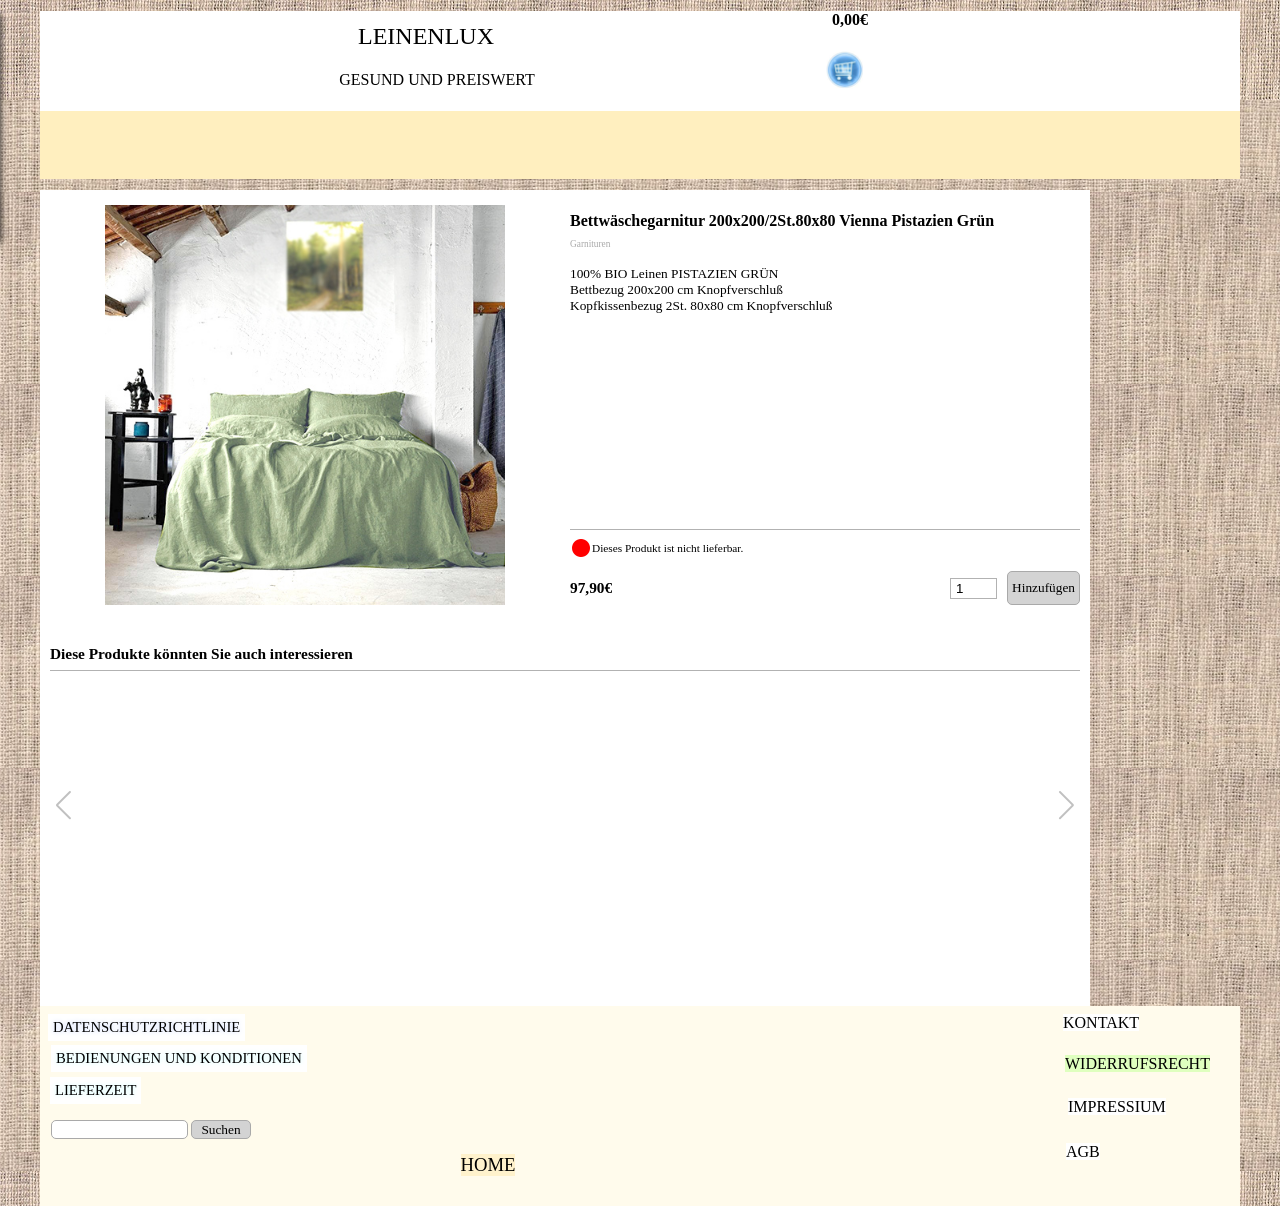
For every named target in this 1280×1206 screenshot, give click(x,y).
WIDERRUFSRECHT (1137, 1063)
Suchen (220, 1129)
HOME (488, 1164)
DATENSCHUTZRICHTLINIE (146, 1027)
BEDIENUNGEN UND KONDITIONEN (179, 1058)
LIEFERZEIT (95, 1090)
